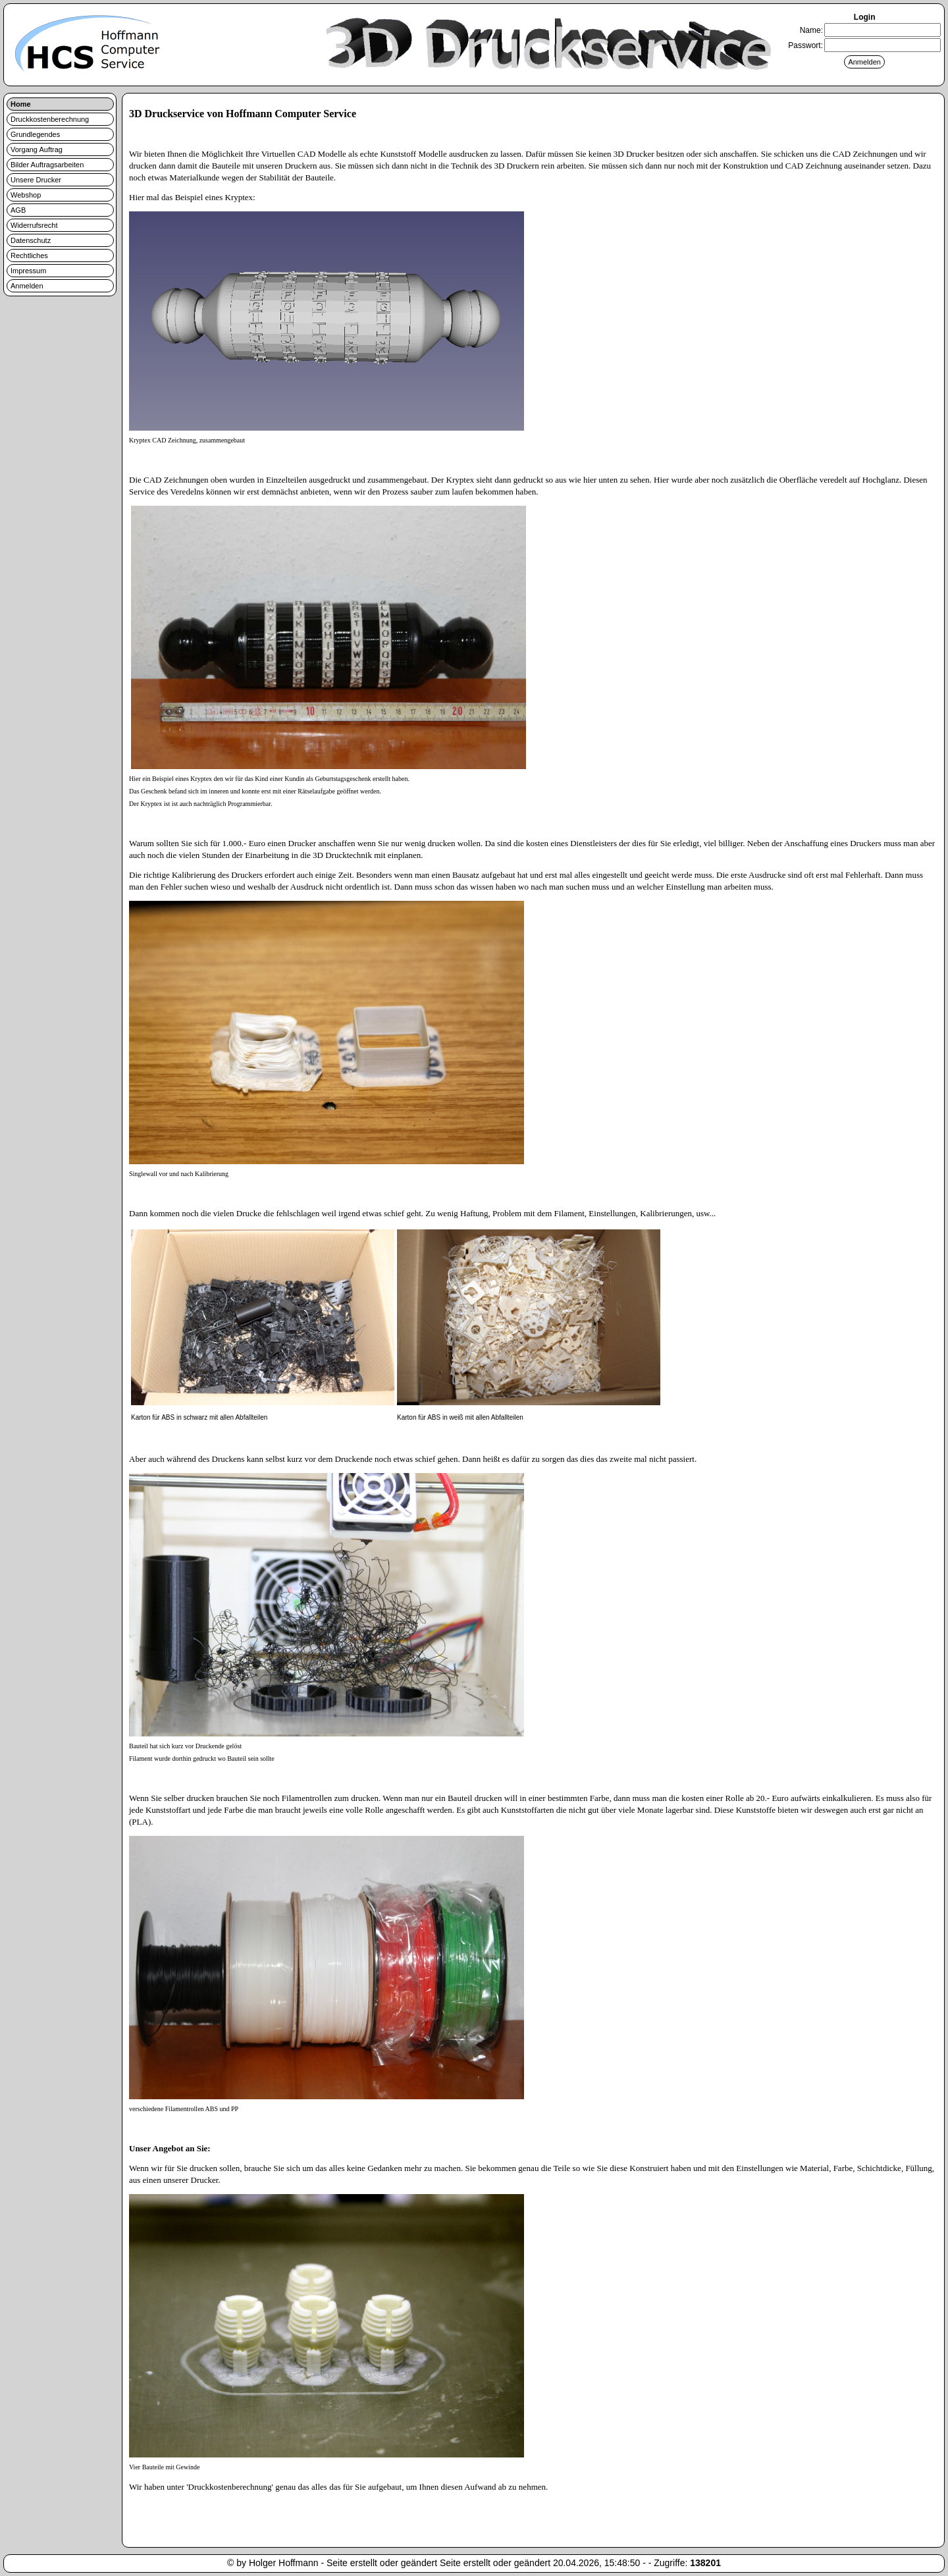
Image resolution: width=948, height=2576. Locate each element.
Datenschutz (31, 240)
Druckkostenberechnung (50, 119)
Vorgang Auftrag (37, 149)
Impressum (28, 271)
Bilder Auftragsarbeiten (47, 165)
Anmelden (27, 286)
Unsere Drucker (36, 180)
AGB (18, 210)
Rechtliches (29, 255)
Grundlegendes (35, 134)
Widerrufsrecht (34, 225)
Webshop (26, 195)
